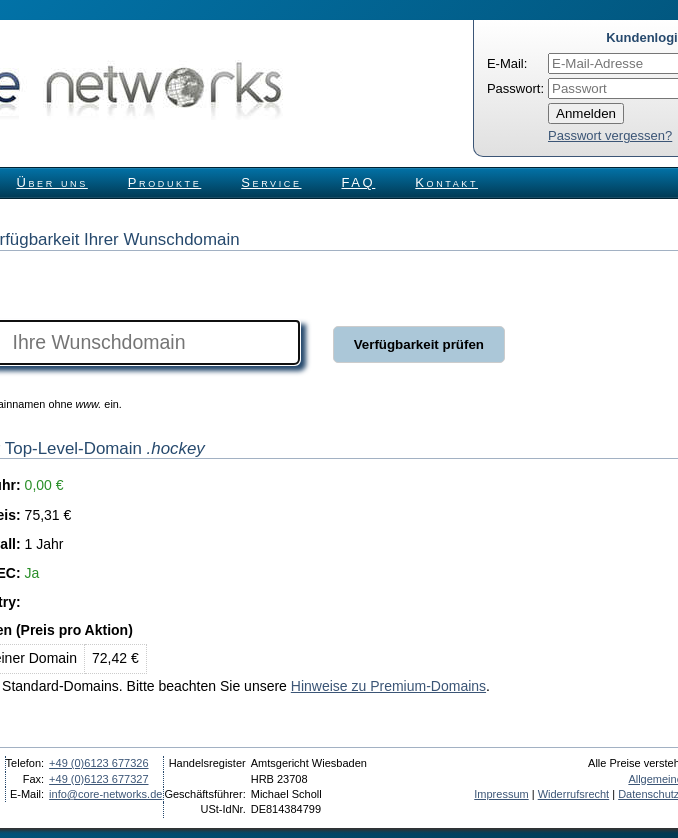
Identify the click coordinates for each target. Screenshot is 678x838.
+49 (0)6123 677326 (98, 763)
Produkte (164, 182)
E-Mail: (507, 63)
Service (271, 182)
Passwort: (515, 88)
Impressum (501, 794)
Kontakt (446, 182)
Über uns (52, 182)
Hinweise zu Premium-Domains (388, 686)
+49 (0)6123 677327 (98, 779)
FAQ (359, 182)
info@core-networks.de (105, 794)
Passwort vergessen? (610, 135)
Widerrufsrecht (574, 794)
